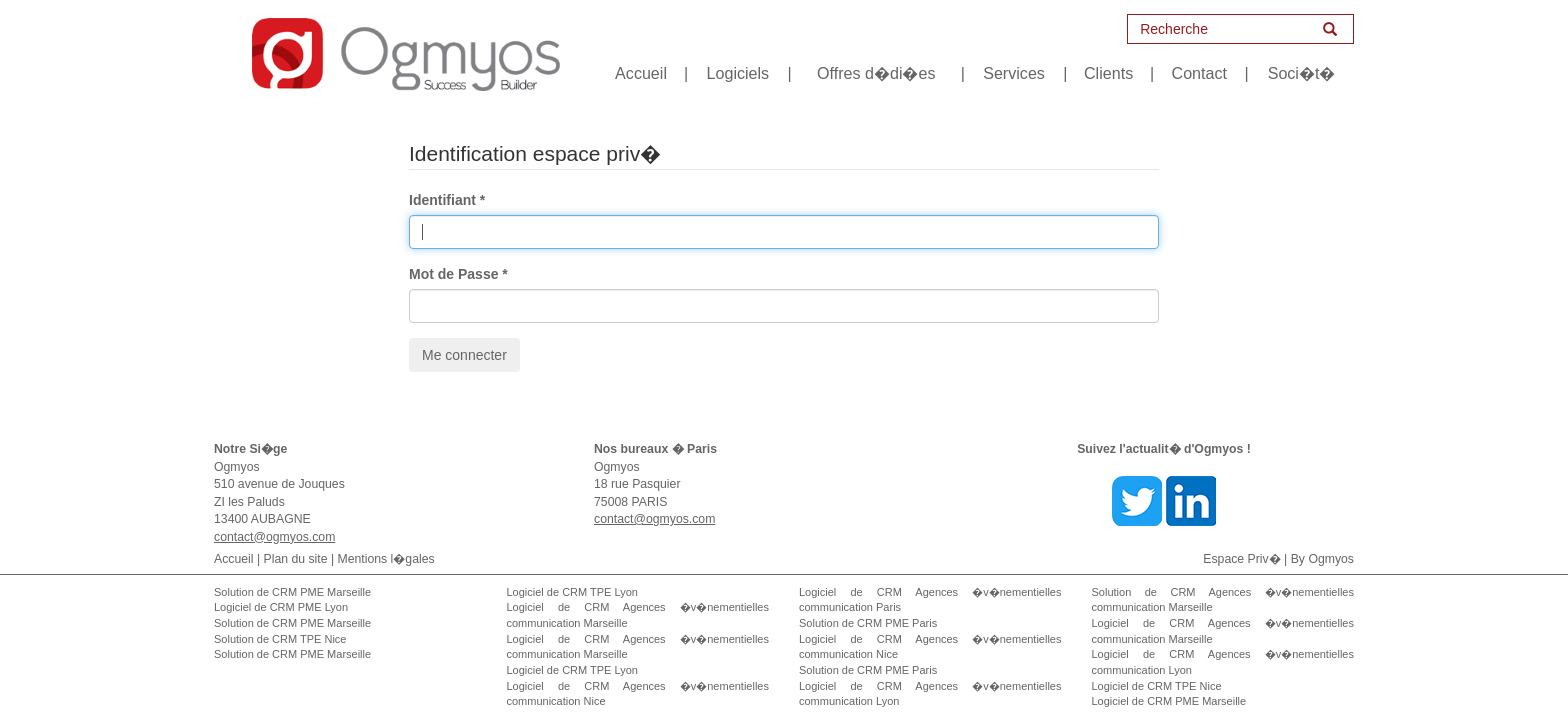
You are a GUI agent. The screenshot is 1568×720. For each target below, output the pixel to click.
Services (1014, 73)
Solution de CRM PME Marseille (292, 592)
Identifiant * (447, 200)
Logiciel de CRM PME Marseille (1169, 701)
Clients (1108, 73)
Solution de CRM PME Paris (868, 623)
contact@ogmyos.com (274, 537)
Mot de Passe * (458, 274)
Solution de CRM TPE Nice (280, 639)
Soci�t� (1302, 73)
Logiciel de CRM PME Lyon (281, 607)
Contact (1199, 73)
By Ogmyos (1322, 559)
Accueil (641, 73)
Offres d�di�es (876, 73)
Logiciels (738, 73)
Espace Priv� (1241, 559)
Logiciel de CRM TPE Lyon (572, 592)
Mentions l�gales (386, 559)
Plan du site (296, 559)
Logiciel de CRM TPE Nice (1157, 686)
